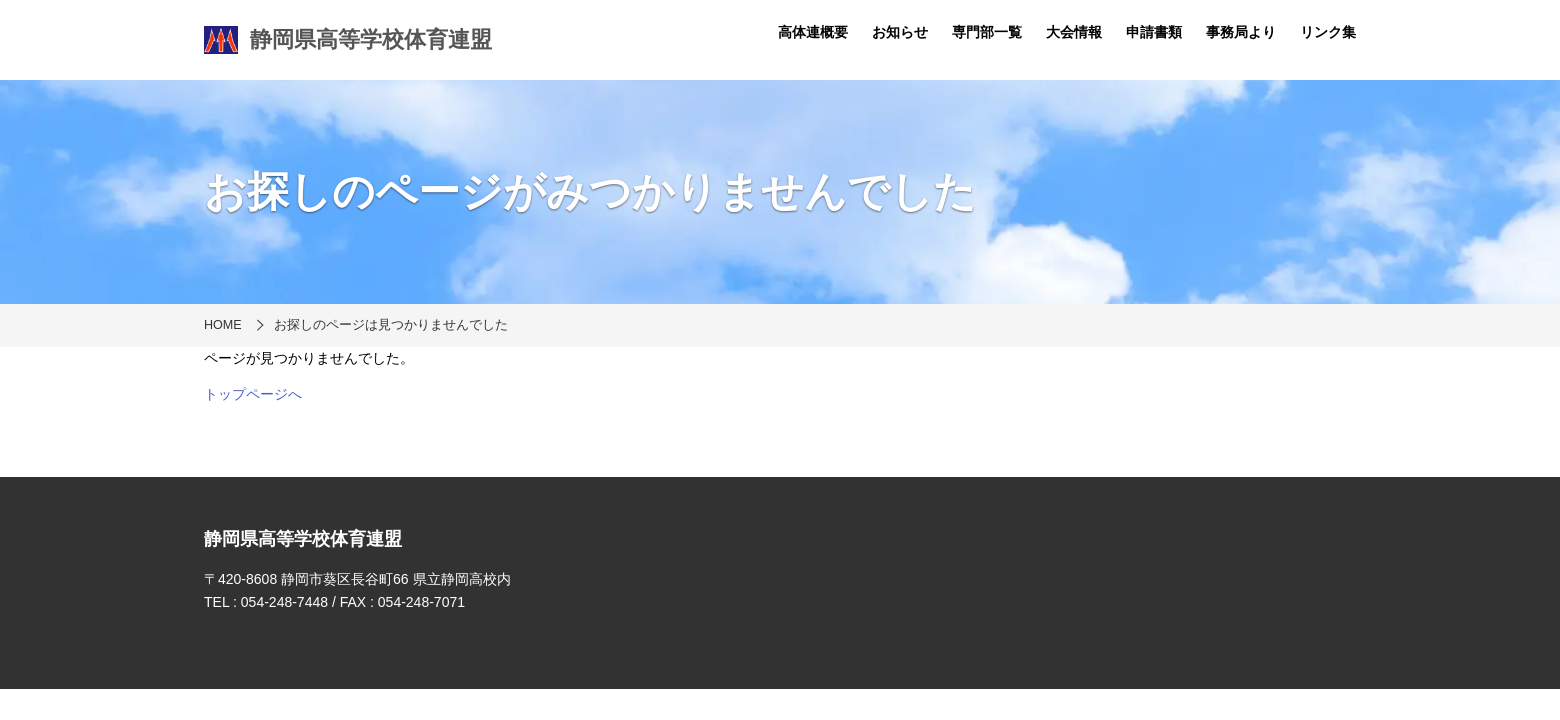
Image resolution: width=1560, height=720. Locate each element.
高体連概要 (813, 32)
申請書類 (1154, 32)
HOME (223, 325)
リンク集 (1328, 32)
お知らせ (900, 32)
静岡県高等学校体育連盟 (348, 40)
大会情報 (1074, 32)
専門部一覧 (987, 32)
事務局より (1241, 32)
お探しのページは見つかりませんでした (391, 325)
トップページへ (253, 394)
